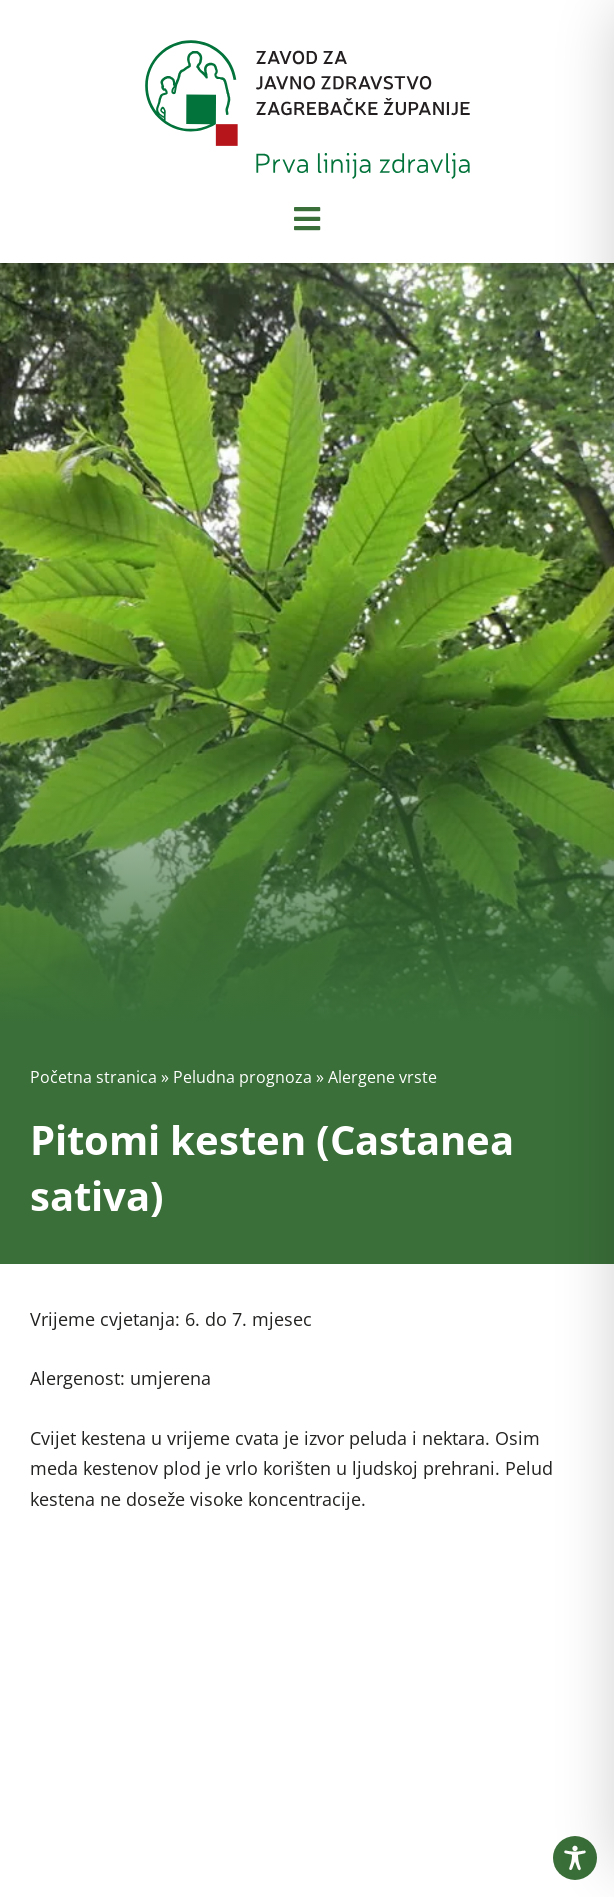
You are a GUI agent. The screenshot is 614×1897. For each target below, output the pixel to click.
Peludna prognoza (242, 1077)
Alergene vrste (382, 1077)
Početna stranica (93, 1077)
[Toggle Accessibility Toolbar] (575, 1858)
